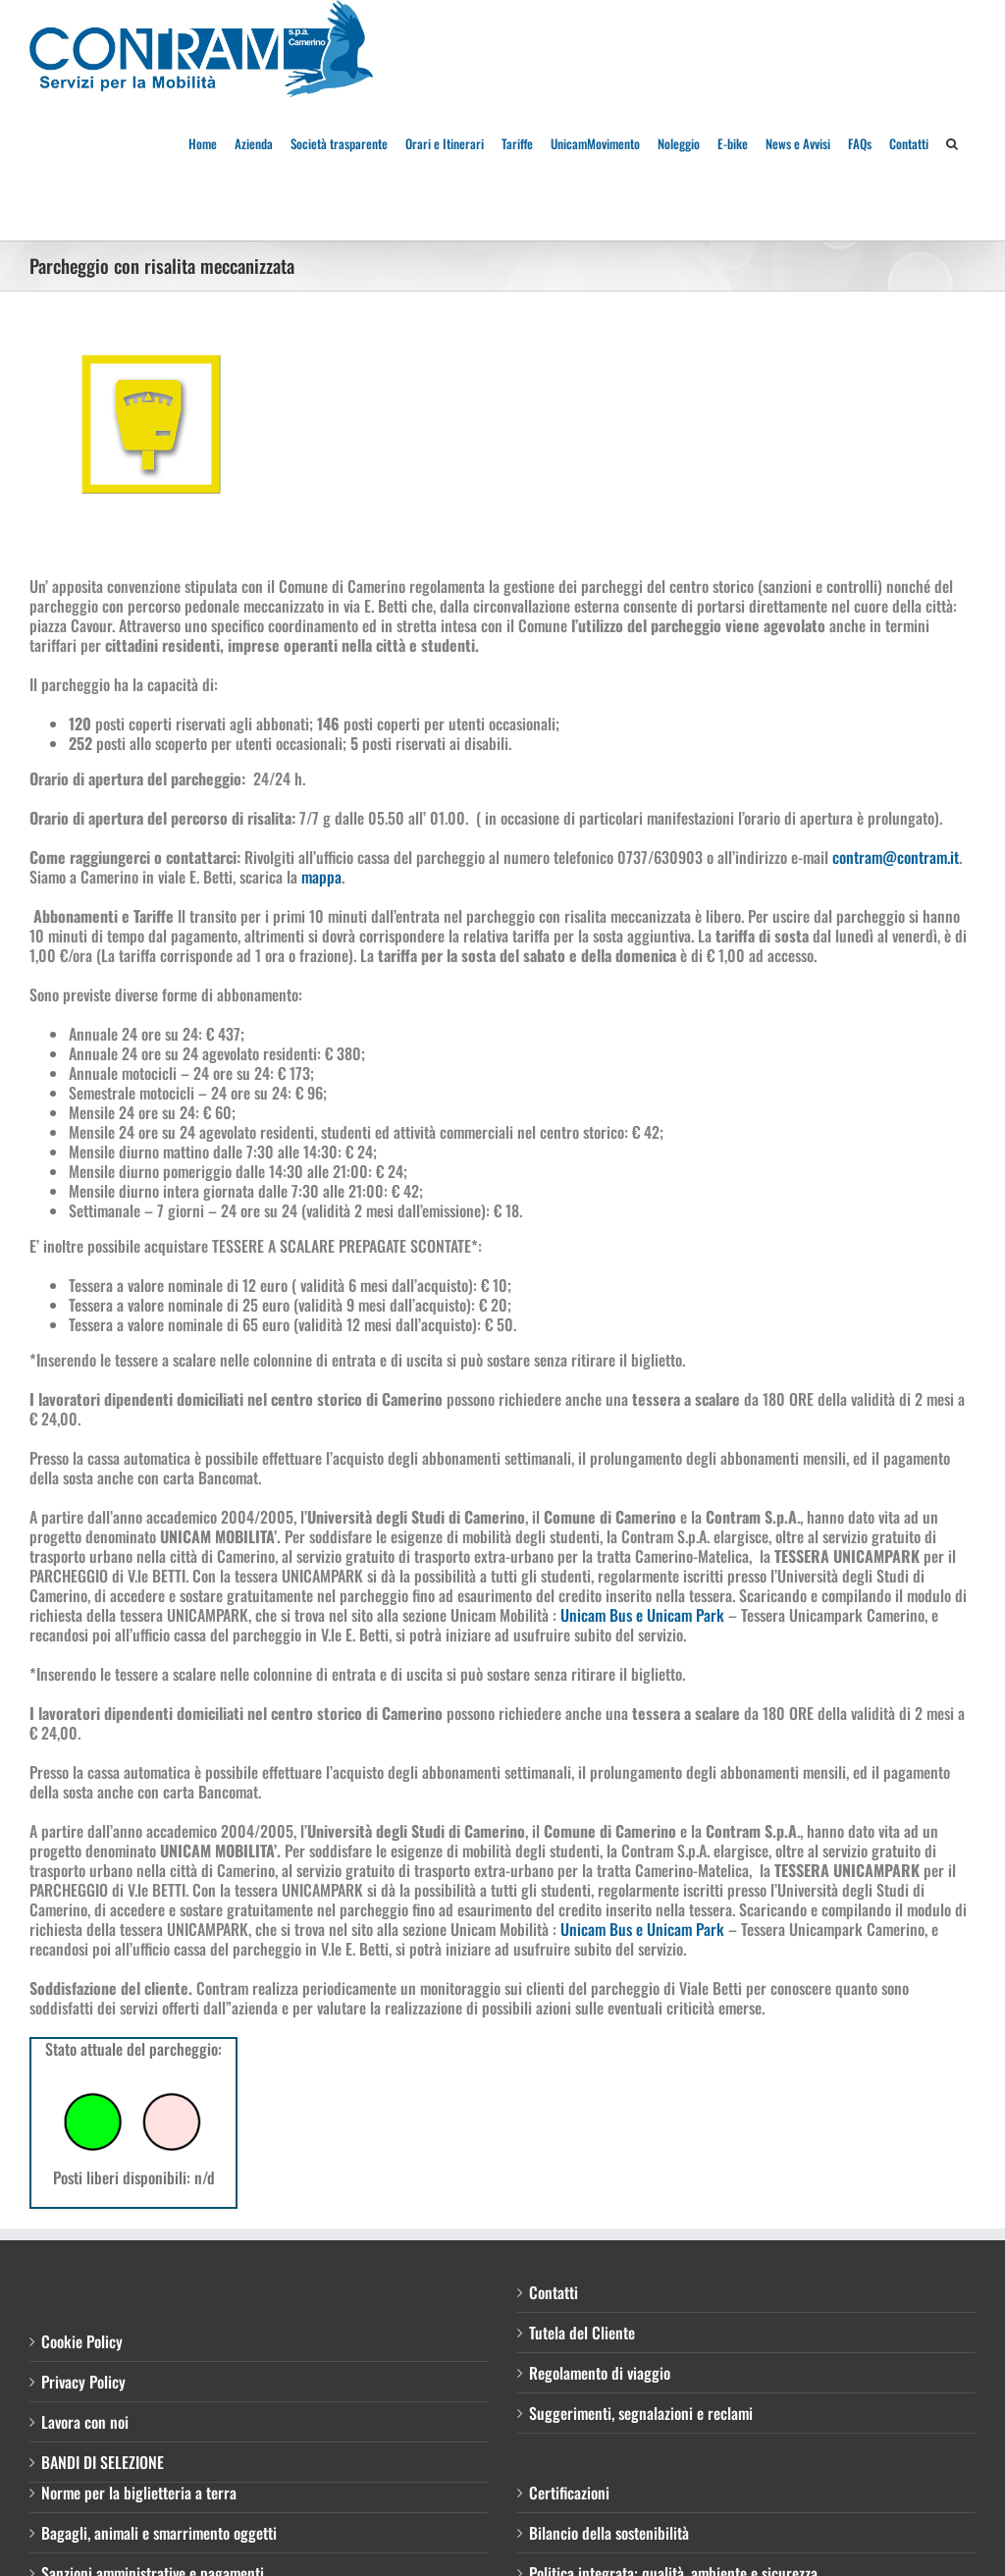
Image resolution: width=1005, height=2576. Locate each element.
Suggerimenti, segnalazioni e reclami (641, 2413)
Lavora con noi (85, 2422)
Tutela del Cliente (582, 2332)
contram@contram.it (895, 857)
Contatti (553, 2292)
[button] (952, 142)
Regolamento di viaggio (599, 2373)
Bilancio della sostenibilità (609, 2533)
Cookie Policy (82, 2341)
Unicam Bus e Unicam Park (642, 1615)
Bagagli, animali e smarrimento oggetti (159, 2533)
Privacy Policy (83, 2381)
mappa (321, 876)
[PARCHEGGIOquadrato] (152, 424)
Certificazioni (569, 2492)
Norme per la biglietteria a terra (139, 2492)
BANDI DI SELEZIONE (102, 2462)
